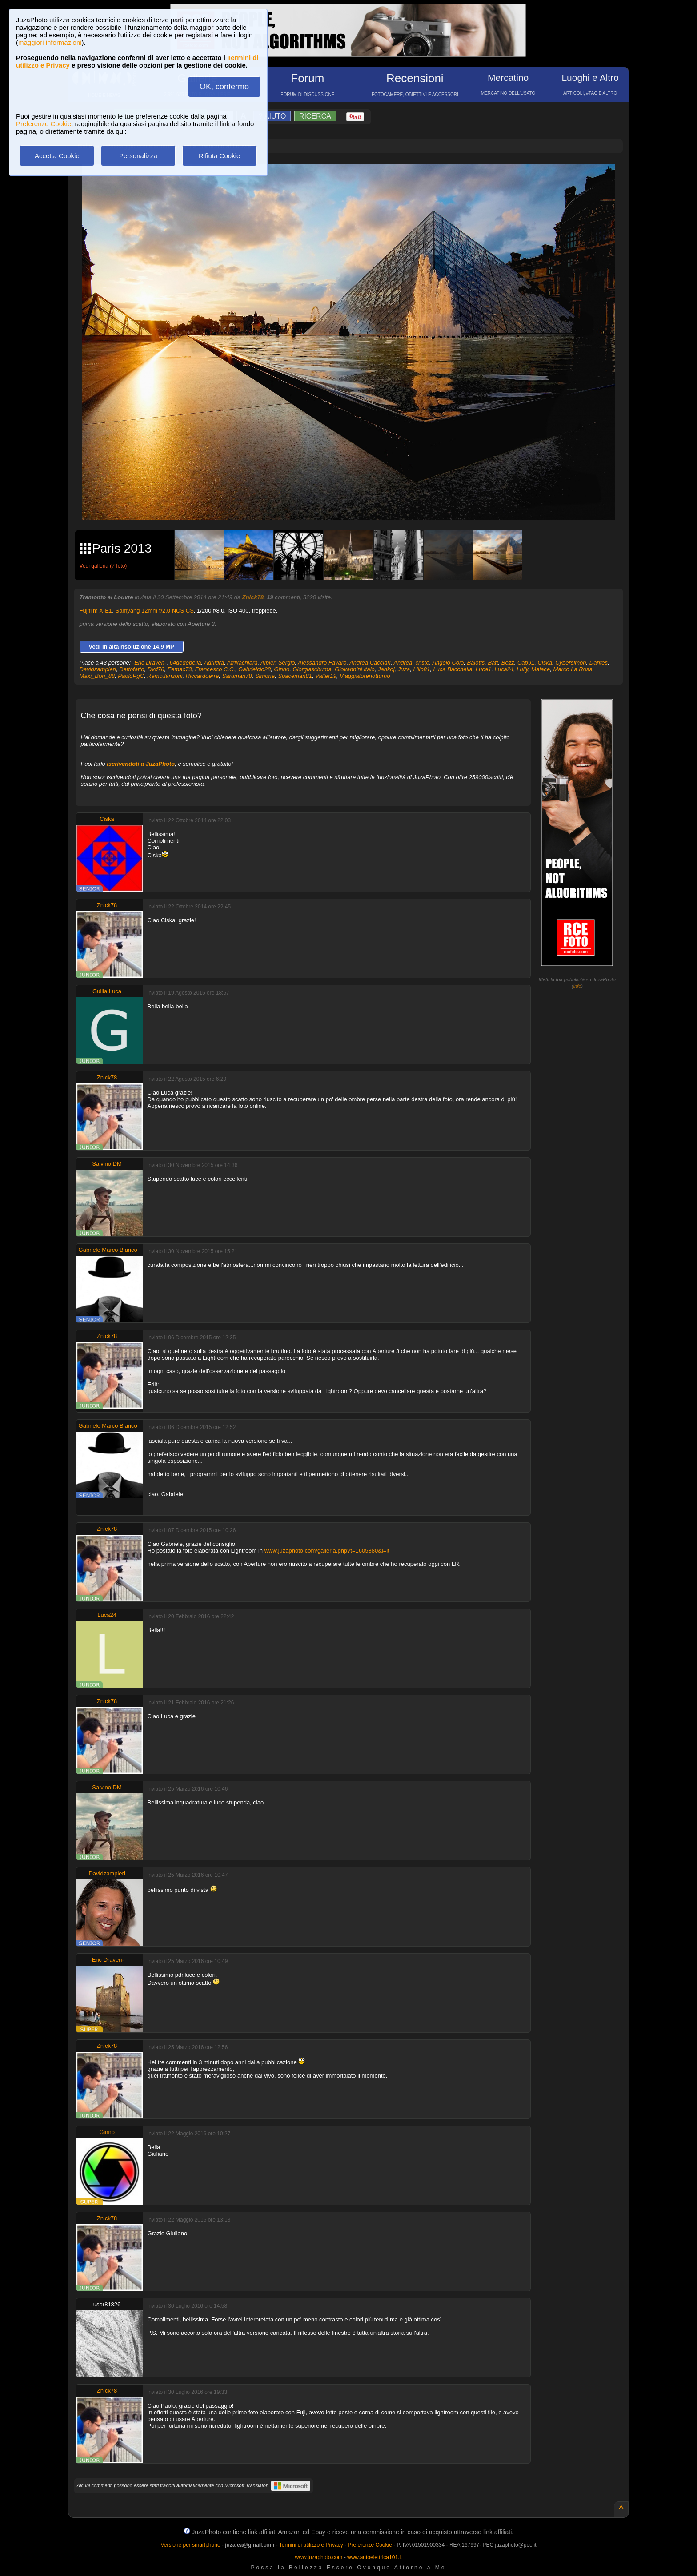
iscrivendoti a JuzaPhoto (141, 763)
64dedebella (185, 662)
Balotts (476, 662)
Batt (493, 662)
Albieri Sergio (277, 662)
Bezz (507, 662)
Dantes (598, 662)
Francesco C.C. (215, 669)
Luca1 (483, 669)
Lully (522, 669)
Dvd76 (156, 669)
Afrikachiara (242, 662)
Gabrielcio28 (254, 669)
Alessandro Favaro (322, 662)
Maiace (540, 669)
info (577, 986)
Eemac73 (180, 669)
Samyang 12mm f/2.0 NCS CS (155, 610)
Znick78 (253, 597)
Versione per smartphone (190, 2545)
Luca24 (503, 669)
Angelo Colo (448, 662)
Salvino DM (106, 1163)
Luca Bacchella (452, 669)
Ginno (282, 669)
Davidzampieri (98, 669)
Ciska (544, 662)
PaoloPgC (131, 676)
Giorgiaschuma (312, 669)
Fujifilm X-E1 (96, 610)
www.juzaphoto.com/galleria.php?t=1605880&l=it (326, 1550)
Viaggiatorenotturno (365, 676)
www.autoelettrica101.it (374, 2557)
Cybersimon (570, 662)
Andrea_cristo (411, 662)
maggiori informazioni (50, 42)
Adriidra (214, 662)
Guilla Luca (106, 991)
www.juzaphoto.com (319, 2557)
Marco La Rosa (573, 669)
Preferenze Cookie (43, 123)
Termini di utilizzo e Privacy (311, 2545)
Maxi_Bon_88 (97, 676)
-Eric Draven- (149, 662)
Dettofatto (131, 669)
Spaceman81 (295, 676)
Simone (265, 676)
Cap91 (525, 662)
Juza (404, 669)
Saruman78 (237, 676)
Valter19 (325, 676)
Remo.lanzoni (165, 676)
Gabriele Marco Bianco (108, 1249)
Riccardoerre (202, 676)
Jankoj (386, 669)
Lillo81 (421, 669)
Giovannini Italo (355, 669)
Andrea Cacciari (370, 662)
